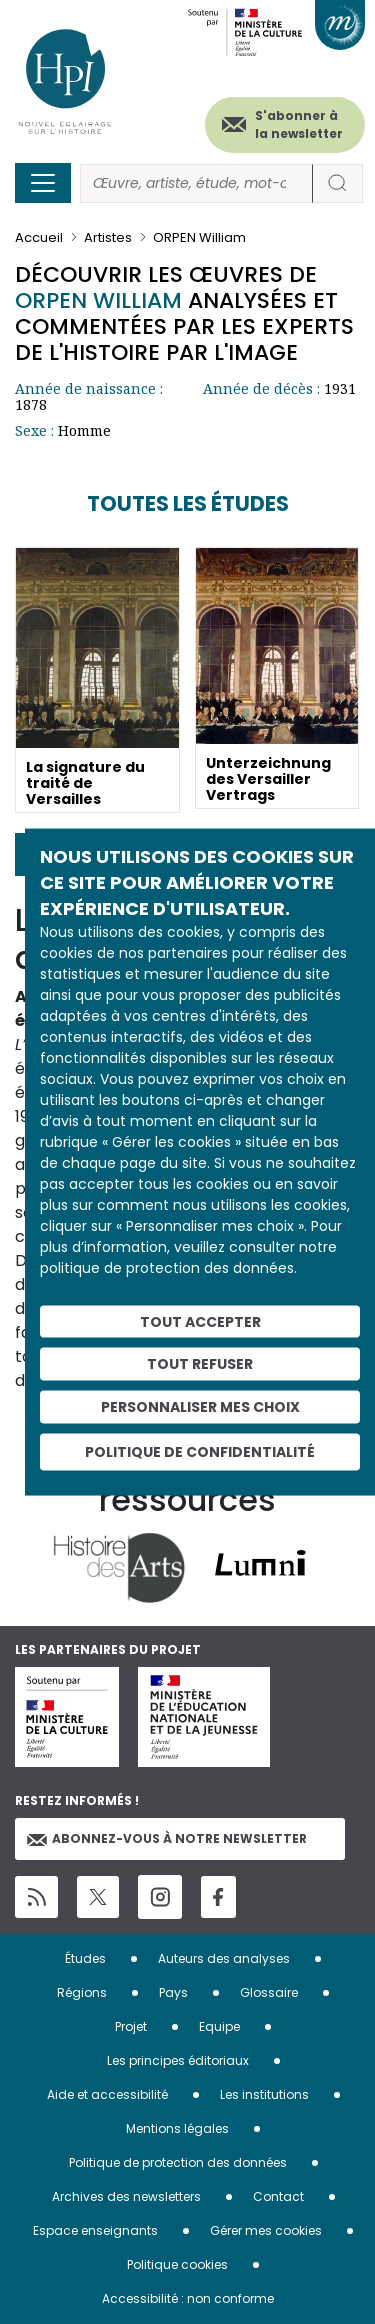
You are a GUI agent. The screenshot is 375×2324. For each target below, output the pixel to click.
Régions (82, 1992)
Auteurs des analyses (224, 1958)
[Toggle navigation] (43, 183)
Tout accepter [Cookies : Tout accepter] (200, 1321)
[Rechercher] (196, 183)
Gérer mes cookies (266, 2230)
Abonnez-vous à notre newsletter (167, 1838)
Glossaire (269, 1992)
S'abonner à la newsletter (299, 124)
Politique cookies (177, 2264)
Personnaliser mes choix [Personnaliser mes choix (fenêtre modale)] (200, 1407)
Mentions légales (177, 2128)
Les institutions (264, 2094)
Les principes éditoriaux (178, 2060)
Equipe (219, 2026)
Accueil (39, 237)
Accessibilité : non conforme (188, 2298)
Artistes (108, 237)
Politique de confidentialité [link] (200, 1451)
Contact (278, 2196)
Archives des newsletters (126, 2196)
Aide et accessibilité (107, 2094)
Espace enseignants (95, 2230)
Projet (131, 2026)
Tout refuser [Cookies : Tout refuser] (200, 1364)
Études (85, 1958)
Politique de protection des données (178, 2162)
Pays (173, 1992)
